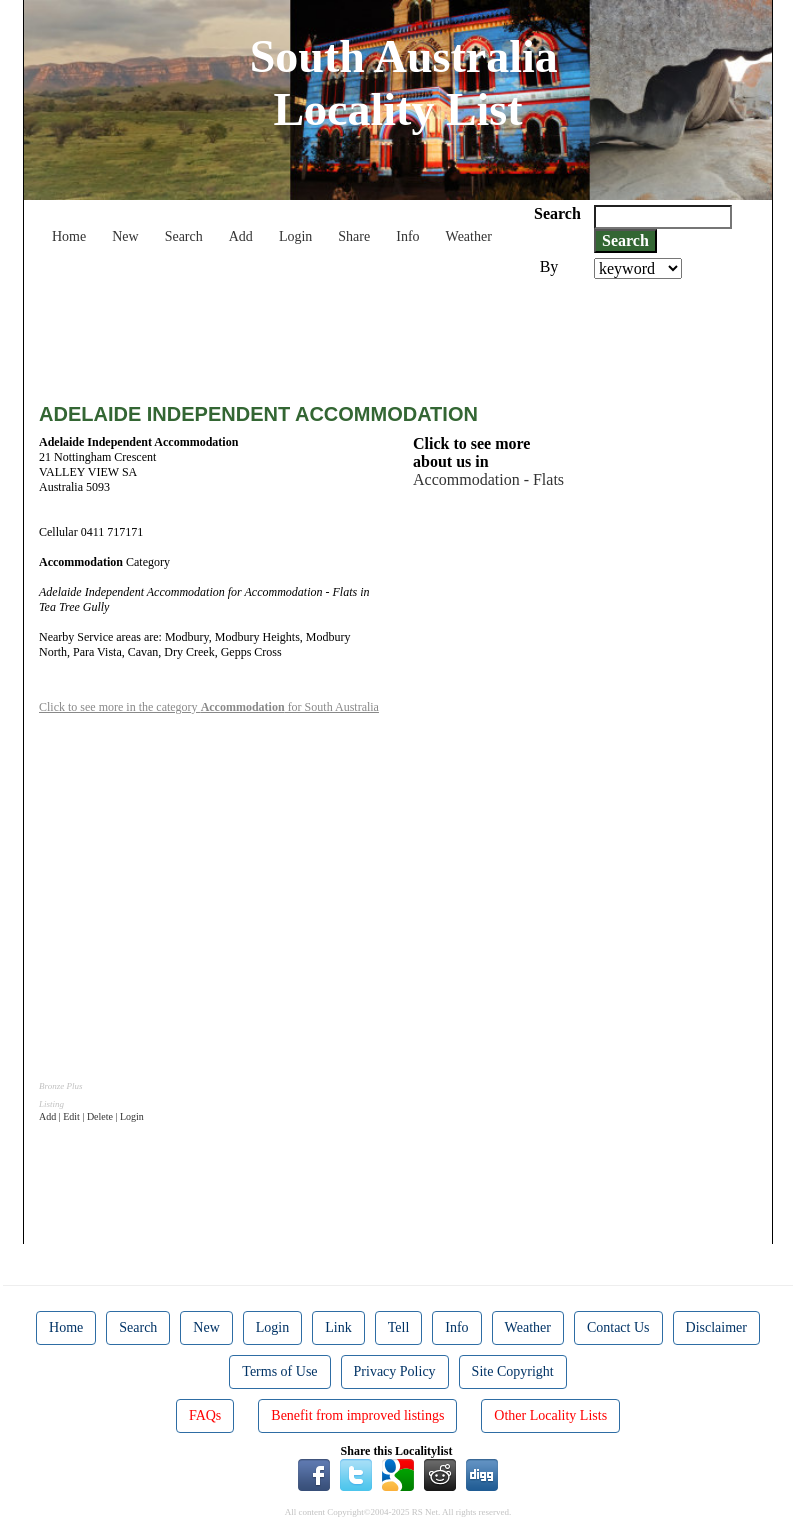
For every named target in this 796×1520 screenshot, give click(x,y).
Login (295, 236)
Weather (469, 236)
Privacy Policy (395, 1371)
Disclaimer (716, 1327)
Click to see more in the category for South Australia (209, 707)
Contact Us (618, 1327)
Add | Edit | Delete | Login (91, 1116)
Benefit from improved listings (357, 1415)
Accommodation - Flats (488, 479)
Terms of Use (279, 1371)
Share (354, 236)
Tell (399, 1327)
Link (338, 1327)
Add (241, 236)
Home (69, 236)
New (125, 236)
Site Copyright (513, 1371)
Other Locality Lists (550, 1415)
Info (407, 236)
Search (184, 236)
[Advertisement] (403, 334)
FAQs (205, 1415)
